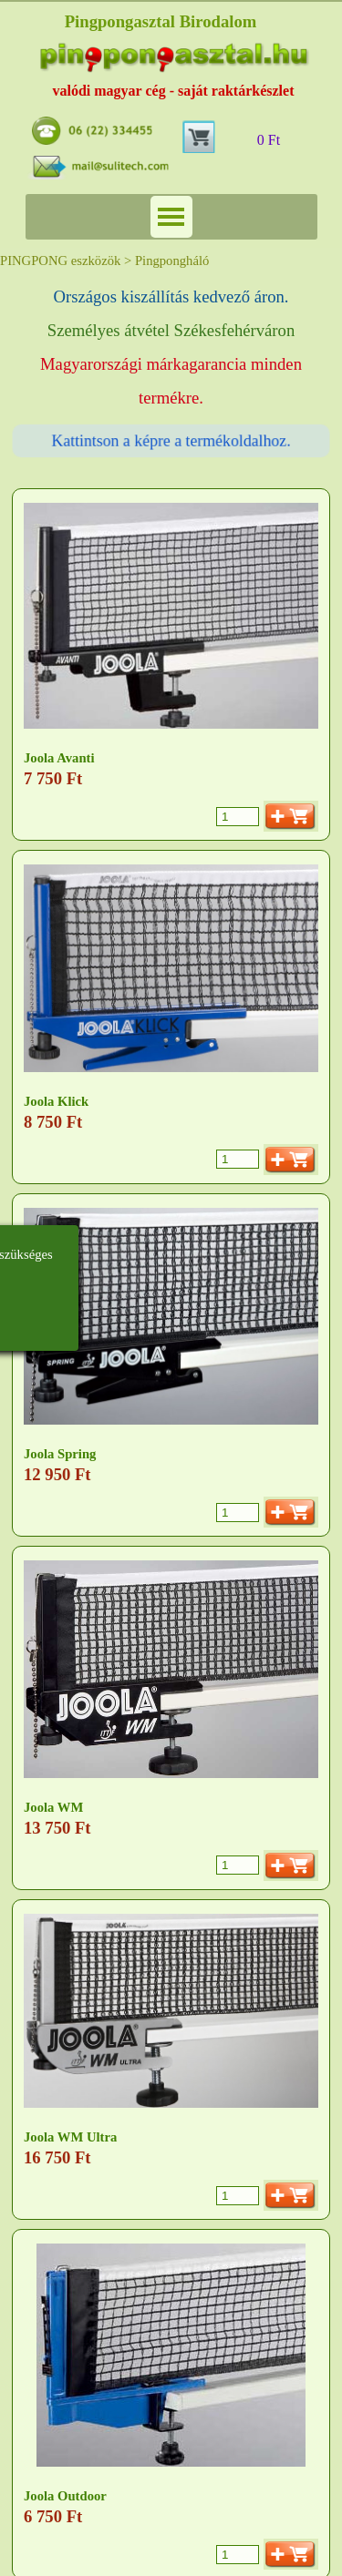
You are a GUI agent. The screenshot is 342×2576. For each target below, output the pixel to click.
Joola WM (53, 1807)
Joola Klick (56, 1101)
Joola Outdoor (65, 2496)
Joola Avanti (59, 758)
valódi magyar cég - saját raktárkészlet (174, 90)
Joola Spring (60, 1453)
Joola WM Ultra (70, 2137)
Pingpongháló (172, 260)
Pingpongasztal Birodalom (161, 21)
